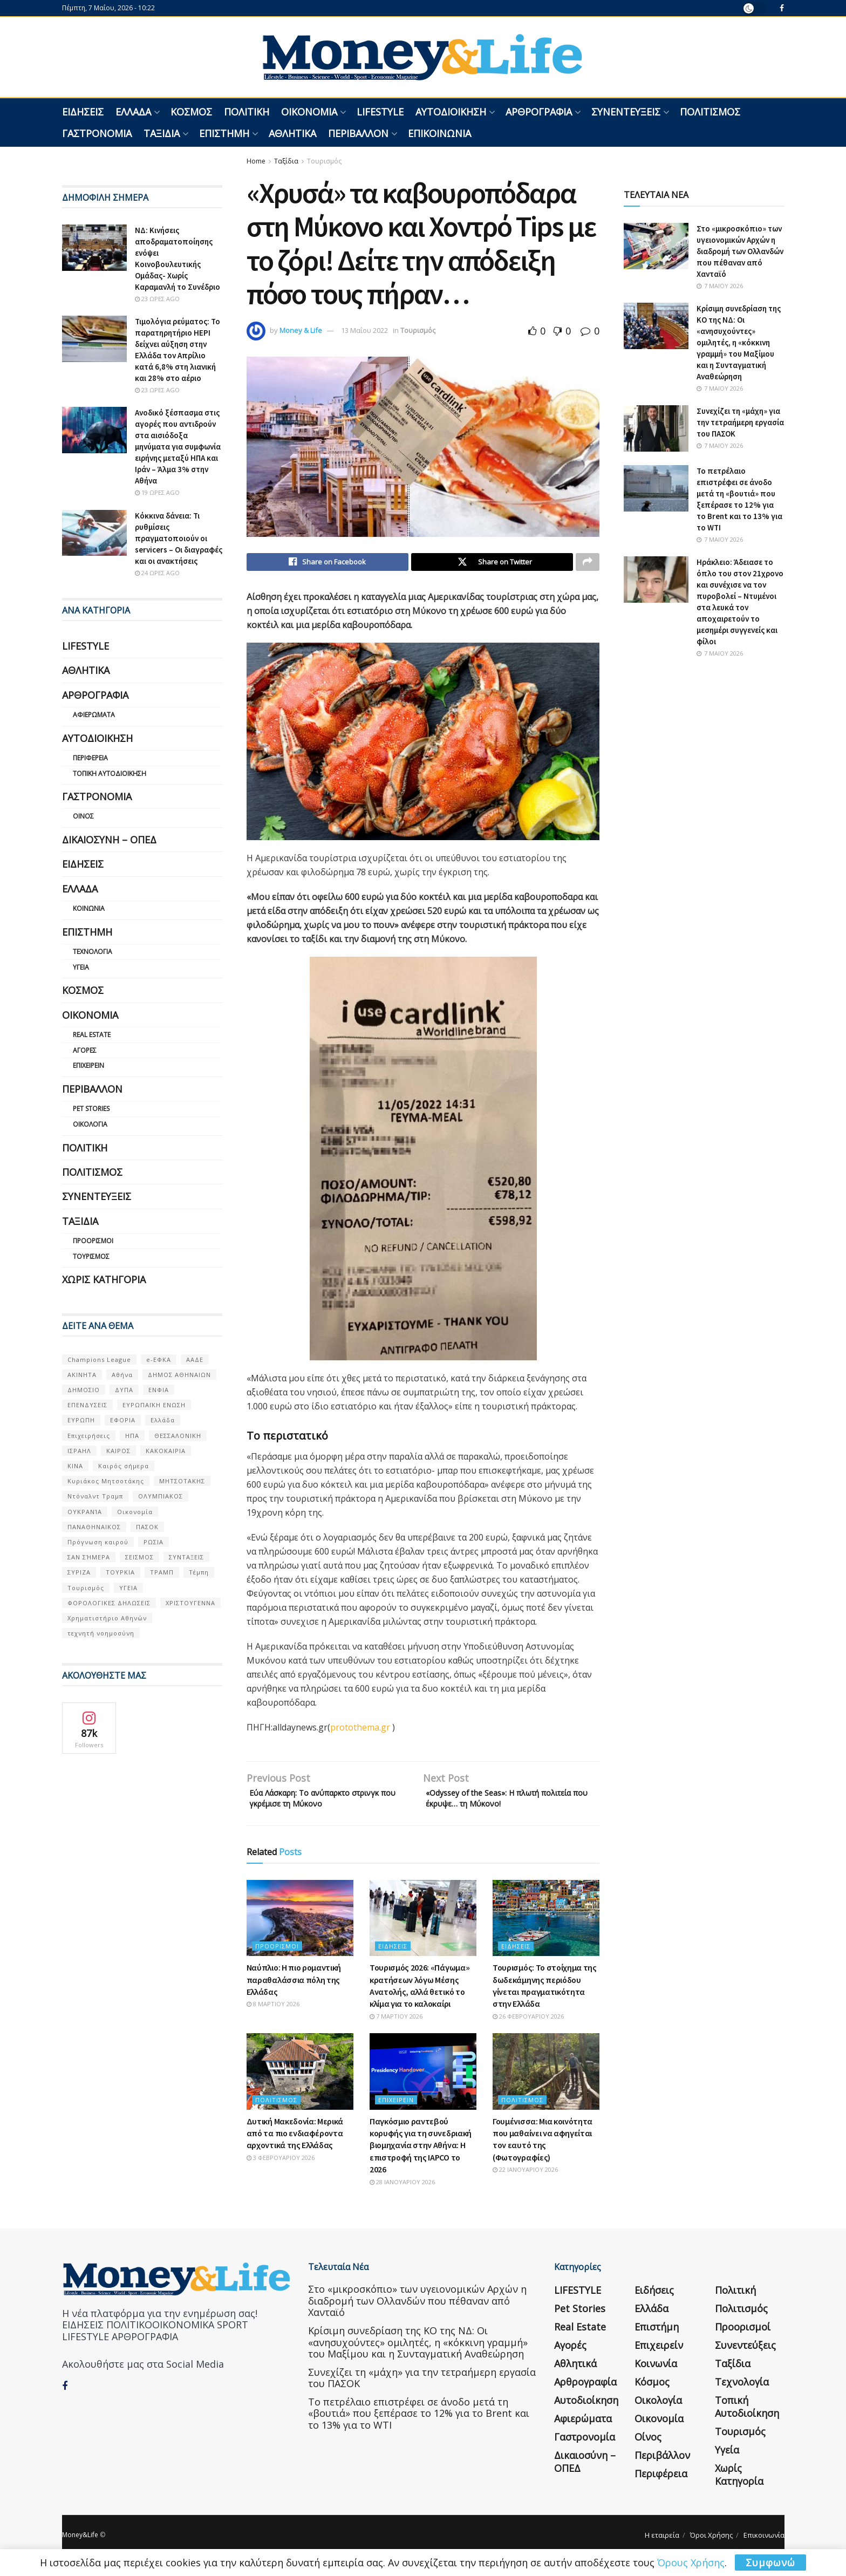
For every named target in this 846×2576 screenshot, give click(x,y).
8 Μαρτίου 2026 (273, 2012)
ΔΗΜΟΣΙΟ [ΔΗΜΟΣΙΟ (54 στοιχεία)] (83, 1390)
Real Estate (92, 1034)
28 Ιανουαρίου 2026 (402, 2189)
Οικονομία (309, 111)
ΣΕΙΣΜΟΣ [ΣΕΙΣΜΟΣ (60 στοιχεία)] (139, 1557)
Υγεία (81, 967)
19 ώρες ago (157, 492)
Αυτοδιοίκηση (450, 111)
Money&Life (80, 2542)
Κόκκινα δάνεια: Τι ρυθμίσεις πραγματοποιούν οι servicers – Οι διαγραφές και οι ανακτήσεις (178, 538)
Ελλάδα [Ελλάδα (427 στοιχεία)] (163, 1420)
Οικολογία (90, 1124)
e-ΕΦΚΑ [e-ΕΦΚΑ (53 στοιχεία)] (158, 1359)
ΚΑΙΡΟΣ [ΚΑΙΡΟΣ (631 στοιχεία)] (118, 1451)
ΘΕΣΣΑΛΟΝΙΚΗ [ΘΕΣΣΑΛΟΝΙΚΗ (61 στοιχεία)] (177, 1436)
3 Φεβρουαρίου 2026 (281, 2165)
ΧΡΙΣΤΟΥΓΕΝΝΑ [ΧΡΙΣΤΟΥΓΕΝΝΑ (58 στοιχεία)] (190, 1603)
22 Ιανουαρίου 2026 (525, 2177)
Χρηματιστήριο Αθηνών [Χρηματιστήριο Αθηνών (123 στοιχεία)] (107, 1618)
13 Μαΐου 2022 (364, 330)
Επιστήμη (224, 133)
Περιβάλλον (358, 133)
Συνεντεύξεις (625, 111)
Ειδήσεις (83, 111)
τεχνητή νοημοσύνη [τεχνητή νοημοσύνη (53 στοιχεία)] (100, 1633)
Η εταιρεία (662, 2542)
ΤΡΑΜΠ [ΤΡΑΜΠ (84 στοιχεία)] (162, 1572)
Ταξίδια (162, 133)
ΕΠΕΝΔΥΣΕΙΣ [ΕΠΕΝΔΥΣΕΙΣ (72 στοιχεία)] (87, 1405)
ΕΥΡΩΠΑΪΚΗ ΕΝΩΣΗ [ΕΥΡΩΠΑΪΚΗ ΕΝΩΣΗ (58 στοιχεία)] (154, 1405)
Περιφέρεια (90, 757)
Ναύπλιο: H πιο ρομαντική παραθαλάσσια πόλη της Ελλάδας (294, 1987)
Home (256, 161)
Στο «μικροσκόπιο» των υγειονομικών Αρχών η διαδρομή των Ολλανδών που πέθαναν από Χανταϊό (740, 251)
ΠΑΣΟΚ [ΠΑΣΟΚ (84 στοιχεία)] (147, 1527)
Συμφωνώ (770, 2562)
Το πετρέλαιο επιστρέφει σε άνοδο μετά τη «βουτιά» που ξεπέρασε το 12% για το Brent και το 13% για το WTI (418, 2421)
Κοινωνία (89, 908)
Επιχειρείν (396, 2107)
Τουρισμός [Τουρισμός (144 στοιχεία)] (85, 1588)
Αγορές (85, 1050)
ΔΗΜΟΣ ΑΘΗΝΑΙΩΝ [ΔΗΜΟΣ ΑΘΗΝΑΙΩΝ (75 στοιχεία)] (179, 1375)
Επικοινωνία (439, 133)
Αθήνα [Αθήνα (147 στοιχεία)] (122, 1375)
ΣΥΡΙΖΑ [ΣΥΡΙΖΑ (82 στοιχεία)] (79, 1572)
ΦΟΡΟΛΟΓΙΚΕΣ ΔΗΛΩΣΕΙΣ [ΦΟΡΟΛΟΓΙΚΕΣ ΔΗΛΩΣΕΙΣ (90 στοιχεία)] (109, 1603)
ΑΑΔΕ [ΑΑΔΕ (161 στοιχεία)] (194, 1359)
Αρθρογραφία (539, 111)
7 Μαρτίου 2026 (396, 2024)
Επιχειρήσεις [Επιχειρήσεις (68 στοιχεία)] (88, 1436)
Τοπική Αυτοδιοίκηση (109, 773)
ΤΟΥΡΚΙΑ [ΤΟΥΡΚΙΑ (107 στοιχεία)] (120, 1572)
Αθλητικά (292, 133)
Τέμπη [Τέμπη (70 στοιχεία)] (199, 1572)
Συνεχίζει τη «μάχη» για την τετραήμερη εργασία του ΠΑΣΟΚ (740, 422)
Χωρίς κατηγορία (104, 1279)
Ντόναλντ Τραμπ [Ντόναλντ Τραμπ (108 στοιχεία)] (95, 1496)
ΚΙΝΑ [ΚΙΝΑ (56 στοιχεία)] (75, 1466)
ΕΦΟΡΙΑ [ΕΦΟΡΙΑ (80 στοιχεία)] (122, 1420)
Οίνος (83, 816)
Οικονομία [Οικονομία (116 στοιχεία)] (135, 1512)
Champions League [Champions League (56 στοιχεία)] (99, 1359)
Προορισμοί (277, 1954)
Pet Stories (91, 1108)
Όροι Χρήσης (711, 2542)
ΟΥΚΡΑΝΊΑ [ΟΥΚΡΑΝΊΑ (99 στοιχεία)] (84, 1512)
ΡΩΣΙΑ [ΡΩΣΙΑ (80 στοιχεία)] (153, 1542)
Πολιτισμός (710, 111)
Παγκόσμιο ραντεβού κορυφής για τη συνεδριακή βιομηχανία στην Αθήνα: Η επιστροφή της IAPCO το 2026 (421, 2153)
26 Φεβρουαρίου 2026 (528, 2024)
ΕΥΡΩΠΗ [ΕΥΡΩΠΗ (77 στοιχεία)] (81, 1420)
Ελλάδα (133, 111)
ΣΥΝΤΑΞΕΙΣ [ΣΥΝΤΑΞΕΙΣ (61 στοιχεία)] (186, 1557)
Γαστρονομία (97, 133)
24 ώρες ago (157, 573)
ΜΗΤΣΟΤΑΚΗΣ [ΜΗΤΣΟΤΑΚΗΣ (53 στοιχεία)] (182, 1481)
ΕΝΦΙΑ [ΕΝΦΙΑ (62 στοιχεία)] (158, 1390)
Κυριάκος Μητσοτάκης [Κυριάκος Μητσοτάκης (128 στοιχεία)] (105, 1481)
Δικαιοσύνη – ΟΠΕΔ (109, 839)
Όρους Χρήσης (691, 2562)
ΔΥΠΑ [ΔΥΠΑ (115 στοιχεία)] (124, 1390)
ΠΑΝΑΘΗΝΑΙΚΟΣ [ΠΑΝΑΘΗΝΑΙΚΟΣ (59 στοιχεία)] (94, 1527)
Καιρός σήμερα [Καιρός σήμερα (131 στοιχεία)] (123, 1466)
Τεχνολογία (92, 951)
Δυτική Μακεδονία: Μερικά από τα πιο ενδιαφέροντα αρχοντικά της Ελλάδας (295, 2140)
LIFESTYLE (380, 111)
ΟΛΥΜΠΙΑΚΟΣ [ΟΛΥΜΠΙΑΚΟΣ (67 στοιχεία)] (160, 1496)
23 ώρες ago (157, 299)
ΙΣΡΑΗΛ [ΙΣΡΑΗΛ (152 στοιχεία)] (79, 1451)
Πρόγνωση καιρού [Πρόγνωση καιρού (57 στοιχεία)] (97, 1542)
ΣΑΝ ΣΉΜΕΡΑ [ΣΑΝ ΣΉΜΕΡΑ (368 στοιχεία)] (88, 1557)
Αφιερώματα (94, 714)
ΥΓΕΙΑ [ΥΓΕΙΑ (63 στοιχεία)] (128, 1588)
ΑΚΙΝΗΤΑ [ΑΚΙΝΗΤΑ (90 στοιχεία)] (82, 1375)
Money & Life (300, 330)
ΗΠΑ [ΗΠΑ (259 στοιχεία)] (132, 1436)
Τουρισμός (324, 161)
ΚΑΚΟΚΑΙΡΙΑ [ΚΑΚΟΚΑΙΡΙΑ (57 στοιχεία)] (166, 1451)
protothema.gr (360, 1730)
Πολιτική (246, 111)
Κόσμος (191, 111)
